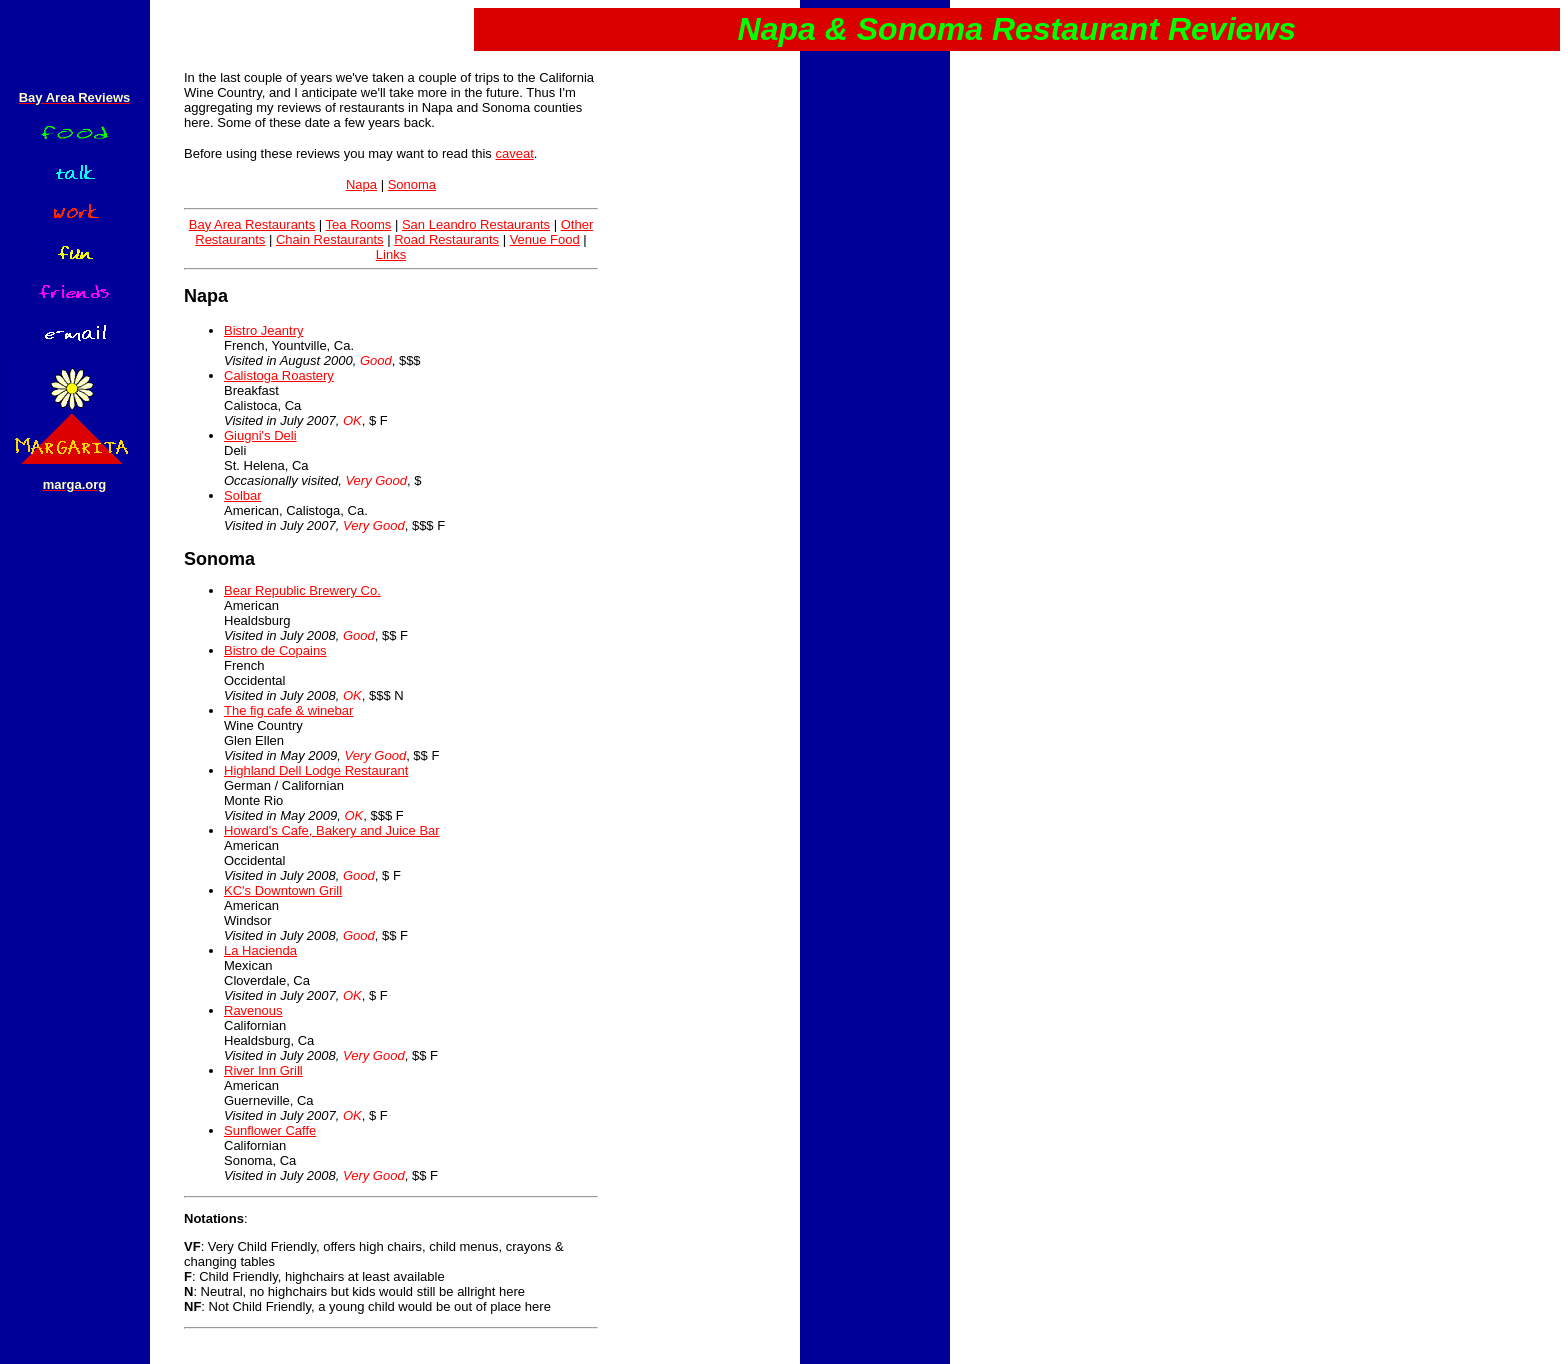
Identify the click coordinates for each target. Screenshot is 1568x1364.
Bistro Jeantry (263, 330)
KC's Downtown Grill (283, 890)
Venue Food (545, 239)
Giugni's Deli (260, 435)
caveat (514, 153)
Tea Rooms (359, 224)
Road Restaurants (446, 239)
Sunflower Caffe (270, 1130)
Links (391, 254)
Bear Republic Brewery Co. (302, 590)
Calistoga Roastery (279, 375)
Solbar (243, 495)
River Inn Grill (263, 1070)
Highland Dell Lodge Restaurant (316, 770)
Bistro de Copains (275, 650)
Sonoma (412, 184)
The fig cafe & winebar (288, 710)
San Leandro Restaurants (476, 224)
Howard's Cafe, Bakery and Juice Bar (332, 830)
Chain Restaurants (330, 239)
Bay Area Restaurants (252, 224)
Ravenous (253, 1010)
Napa (361, 184)
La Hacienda (260, 950)
